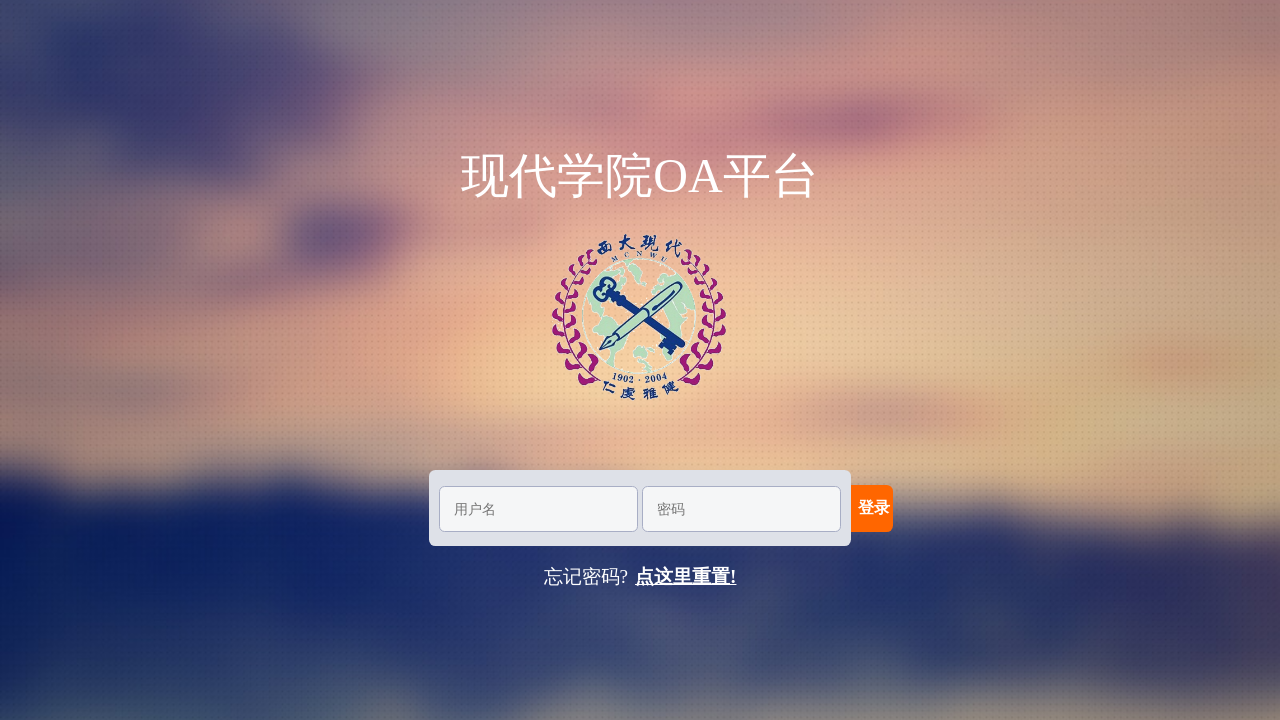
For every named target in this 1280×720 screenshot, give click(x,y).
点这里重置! (685, 576)
